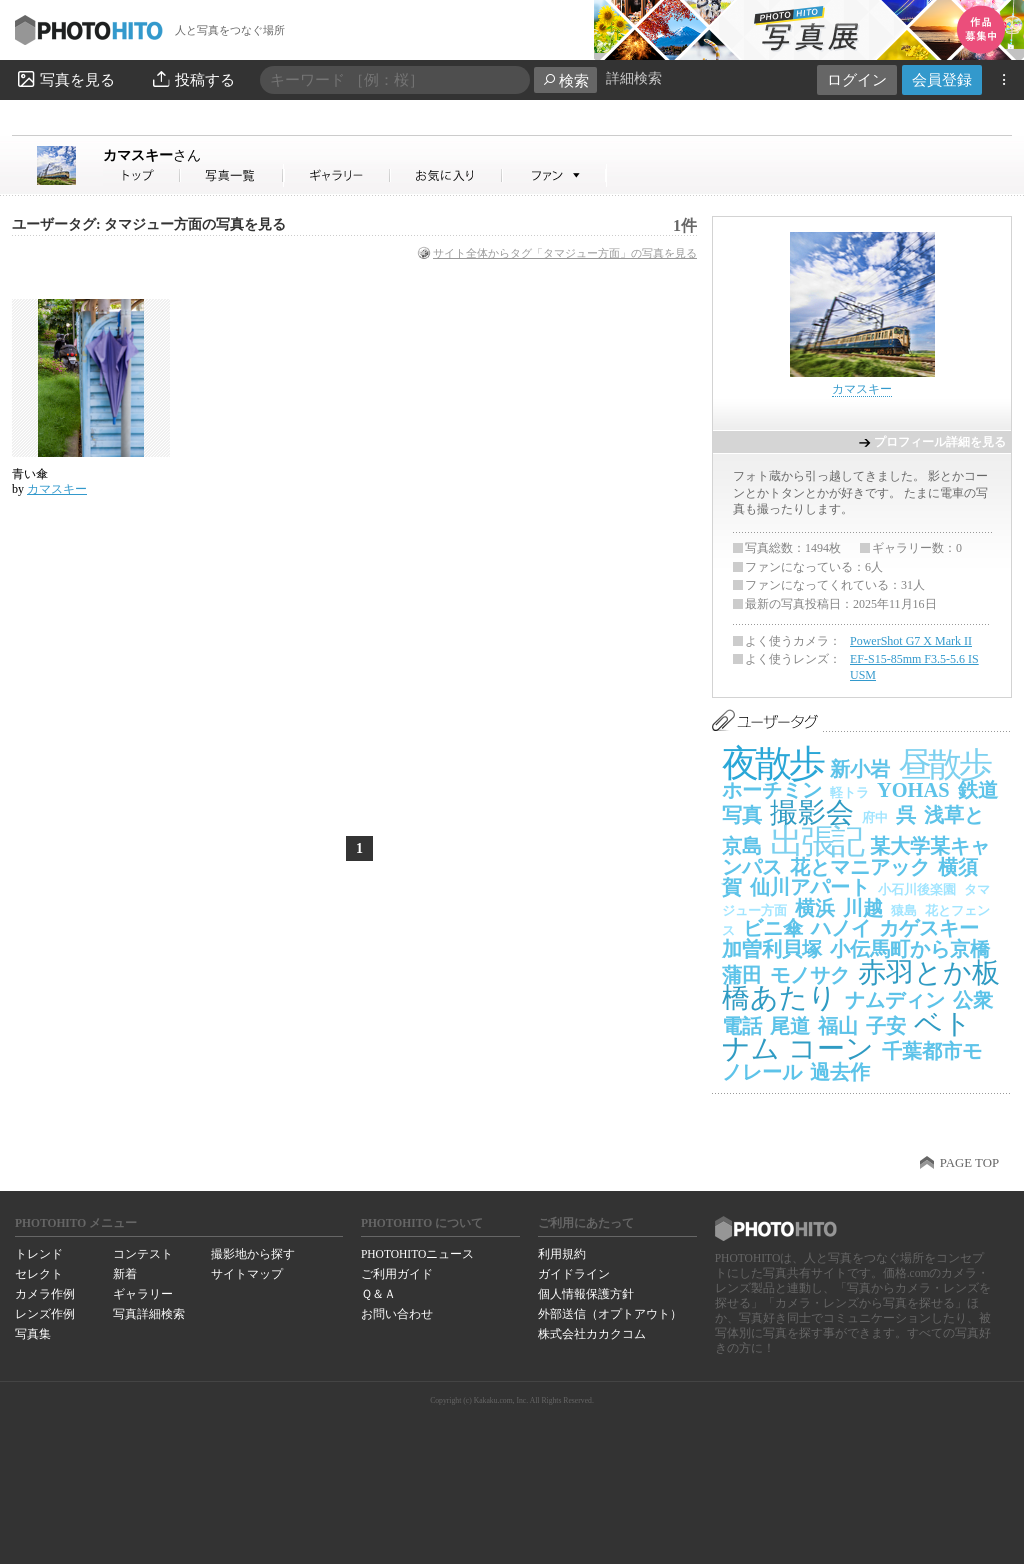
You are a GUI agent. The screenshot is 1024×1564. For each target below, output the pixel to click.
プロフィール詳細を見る (940, 442)
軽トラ (849, 792)
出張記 (816, 841)
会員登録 (942, 79)
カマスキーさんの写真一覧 (232, 175)
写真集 (33, 1334)
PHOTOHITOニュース (417, 1254)
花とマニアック (860, 867)
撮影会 (812, 812)
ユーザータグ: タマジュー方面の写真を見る (149, 224)
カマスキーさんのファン (554, 175)
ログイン (857, 79)
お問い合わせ (397, 1314)
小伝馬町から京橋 (910, 949)
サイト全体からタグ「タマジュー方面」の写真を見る (565, 253)
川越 (863, 908)
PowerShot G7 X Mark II (911, 641)
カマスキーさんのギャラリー (337, 175)
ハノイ (841, 928)
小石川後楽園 (917, 889)
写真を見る (65, 79)
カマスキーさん (142, 175)
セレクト (39, 1274)
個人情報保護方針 (586, 1294)
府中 (875, 817)
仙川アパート (810, 887)
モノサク (810, 975)
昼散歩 (944, 764)
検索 (565, 80)
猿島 (904, 910)
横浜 (815, 908)
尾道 (790, 1026)
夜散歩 (772, 763)
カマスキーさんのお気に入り (446, 175)
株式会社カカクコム (592, 1334)
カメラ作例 (45, 1294)
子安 (886, 1026)
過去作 (840, 1072)
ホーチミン (772, 790)
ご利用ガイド (397, 1274)
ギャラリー (143, 1294)
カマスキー (152, 155)
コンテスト (143, 1254)
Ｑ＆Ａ (378, 1294)
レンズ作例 (45, 1314)
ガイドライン (574, 1274)
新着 (125, 1274)
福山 (838, 1026)
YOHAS (913, 790)
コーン (831, 1048)
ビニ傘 (773, 928)
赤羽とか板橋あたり (861, 985)
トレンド (39, 1254)
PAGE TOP (969, 1163)
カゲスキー (929, 928)
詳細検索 (634, 78)
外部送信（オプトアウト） (610, 1314)
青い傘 (30, 474)
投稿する (192, 79)
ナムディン (895, 1000)
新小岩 (860, 769)
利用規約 (562, 1254)
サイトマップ (247, 1274)
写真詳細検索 (149, 1314)
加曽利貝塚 (772, 949)
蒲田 (742, 975)
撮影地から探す (253, 1254)
